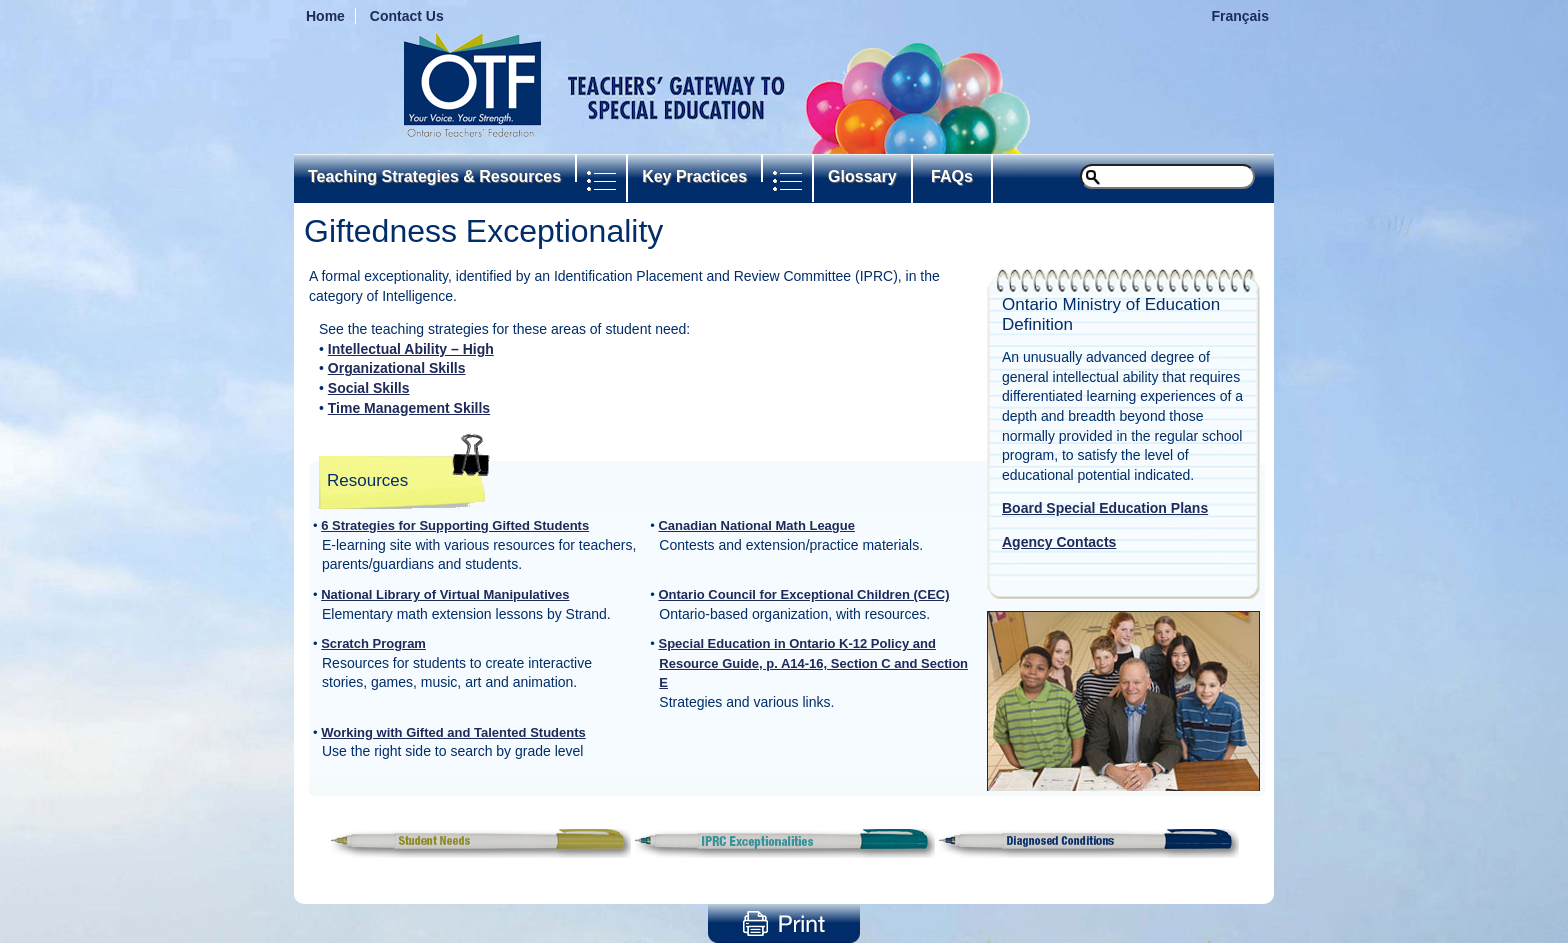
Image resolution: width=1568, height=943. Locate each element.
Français (1240, 16)
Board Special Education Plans (1105, 508)
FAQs (952, 176)
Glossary (862, 176)
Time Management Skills (409, 408)
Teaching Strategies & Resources (434, 176)
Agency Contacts (1059, 542)
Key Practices (694, 176)
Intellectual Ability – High (411, 349)
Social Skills (369, 388)
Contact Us (407, 16)
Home (325, 16)
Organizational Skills (397, 368)
